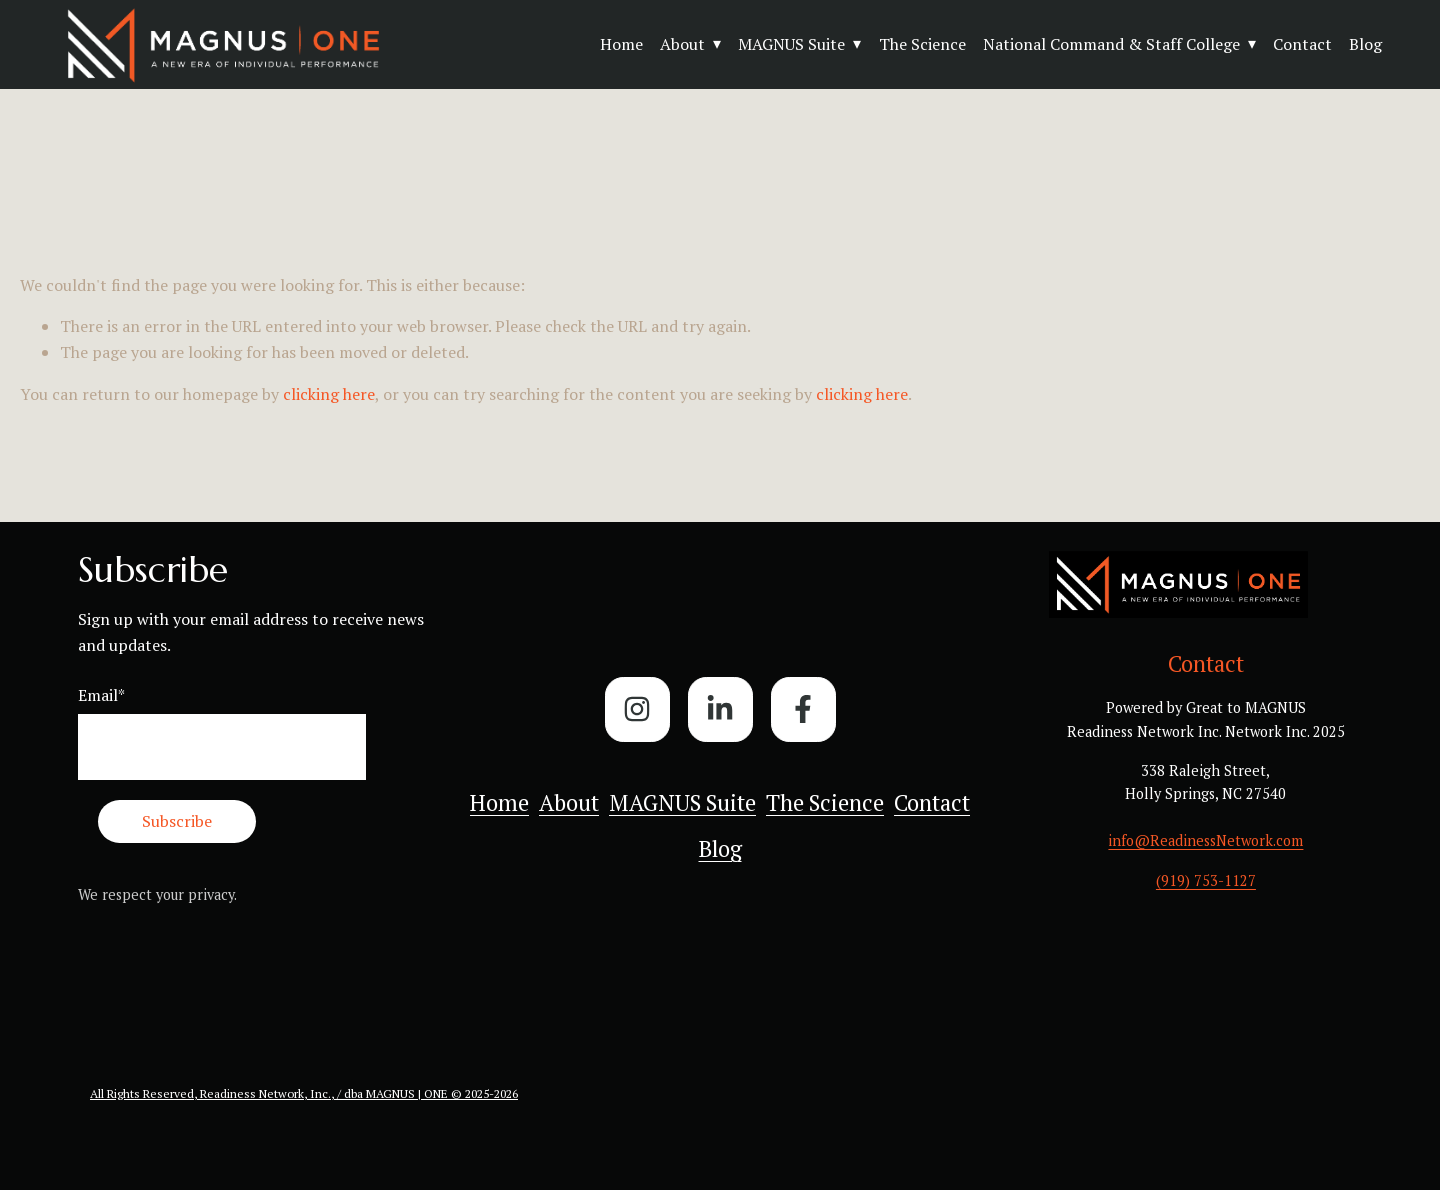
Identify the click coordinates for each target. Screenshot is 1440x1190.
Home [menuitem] (499, 802)
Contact (1302, 44)
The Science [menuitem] (825, 802)
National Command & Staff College (1111, 44)
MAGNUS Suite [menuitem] (682, 802)
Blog (1365, 44)
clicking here (329, 394)
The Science (922, 44)
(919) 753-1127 (1206, 880)
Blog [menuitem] (720, 848)
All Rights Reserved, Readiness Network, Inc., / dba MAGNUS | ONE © (277, 1093)
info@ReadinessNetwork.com (1205, 840)
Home (621, 44)
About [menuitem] (569, 802)
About (682, 44)
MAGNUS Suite (791, 44)
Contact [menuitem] (932, 802)
